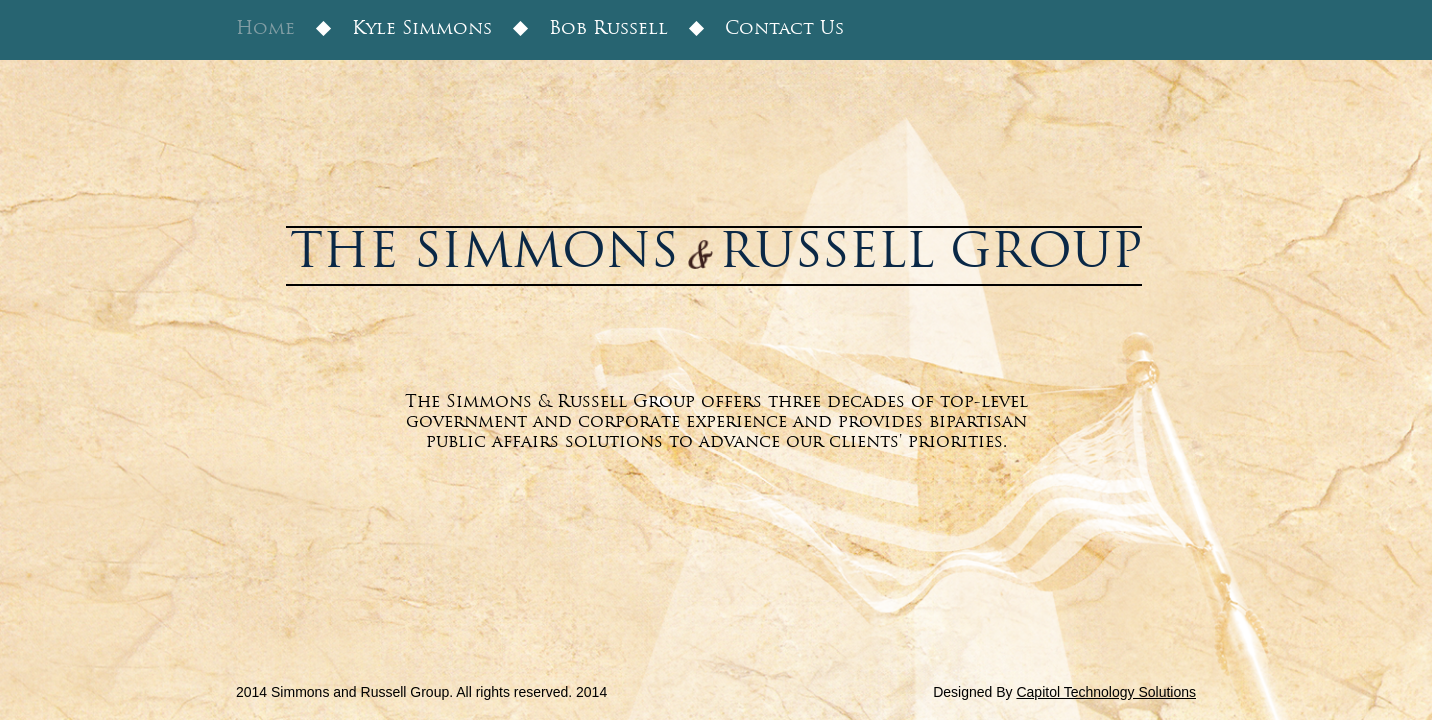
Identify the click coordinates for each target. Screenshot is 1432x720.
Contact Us (784, 29)
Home (265, 29)
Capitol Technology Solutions (1106, 692)
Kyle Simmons (422, 29)
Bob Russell (608, 29)
